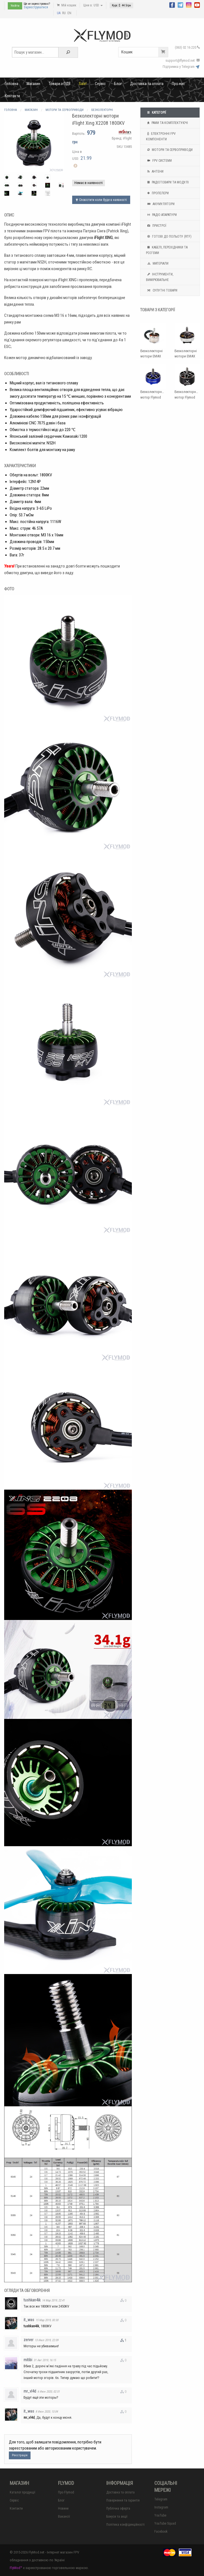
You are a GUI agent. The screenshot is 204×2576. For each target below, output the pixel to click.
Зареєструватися (36, 7)
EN (69, 13)
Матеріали (157, 263)
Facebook (161, 2531)
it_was (29, 2320)
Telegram (160, 2499)
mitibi (28, 2360)
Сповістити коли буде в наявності (101, 200)
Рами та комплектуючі (167, 123)
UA (59, 13)
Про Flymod (66, 2492)
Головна (11, 83)
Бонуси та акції (116, 2516)
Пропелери (157, 193)
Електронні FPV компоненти (161, 136)
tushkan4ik (32, 2300)
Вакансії (64, 2516)
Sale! (83, 83)
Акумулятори (160, 204)
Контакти (12, 96)
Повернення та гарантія (123, 2500)
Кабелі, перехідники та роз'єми (167, 249)
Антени (154, 171)
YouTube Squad (165, 2523)
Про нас (178, 83)
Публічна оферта (118, 2508)
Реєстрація (19, 2455)
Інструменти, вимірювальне (159, 276)
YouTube (160, 2515)
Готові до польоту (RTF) (169, 236)
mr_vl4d (30, 2391)
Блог (118, 83)
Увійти (15, 6)
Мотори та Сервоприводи (169, 150)
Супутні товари (161, 290)
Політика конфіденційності (125, 2525)
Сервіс (100, 83)
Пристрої (156, 226)
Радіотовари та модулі (167, 182)
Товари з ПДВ (59, 83)
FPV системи (159, 161)
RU (64, 13)
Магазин (33, 83)
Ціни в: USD (93, 5)
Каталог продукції (22, 2492)
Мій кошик (66, 5)
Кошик (144, 52)
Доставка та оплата (146, 83)
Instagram (161, 2507)
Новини (63, 2508)
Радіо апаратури (161, 215)
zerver (28, 2340)
